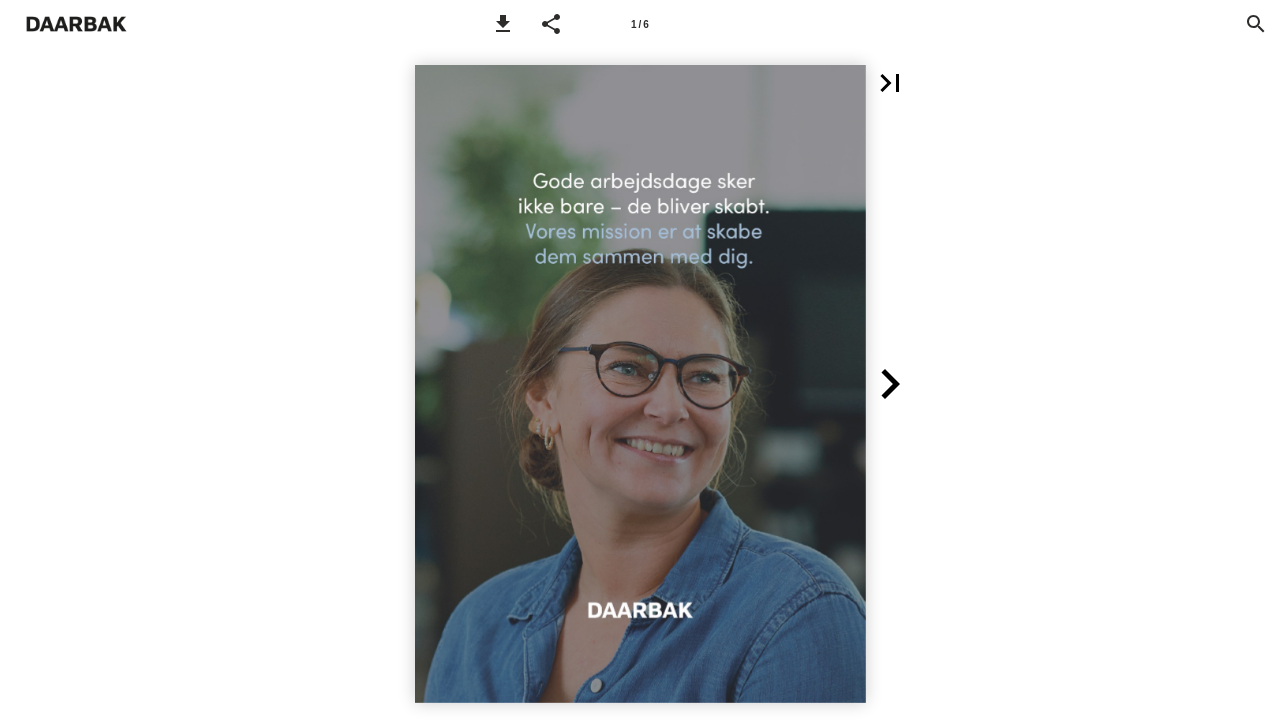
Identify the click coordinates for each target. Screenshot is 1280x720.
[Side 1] (640, 24)
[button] (503, 24)
